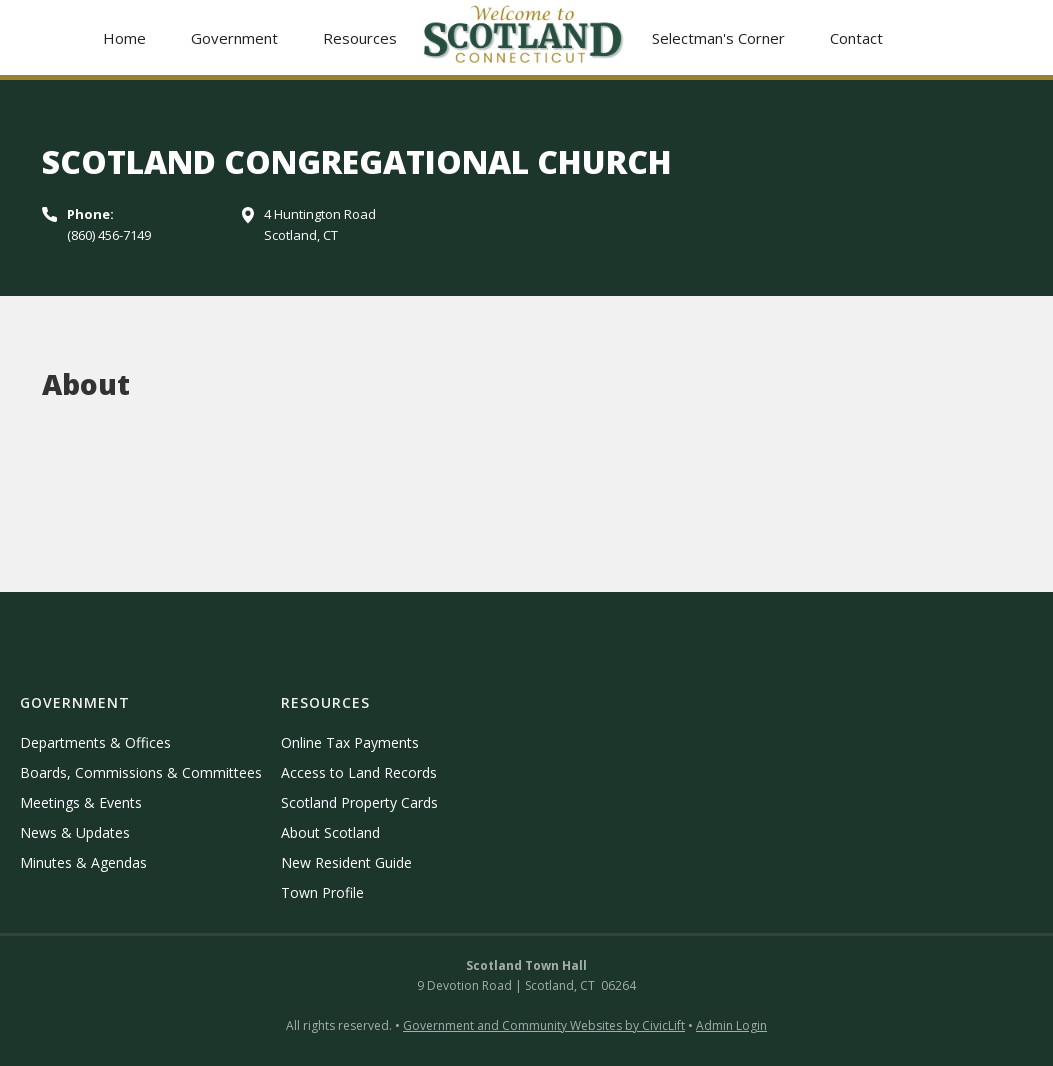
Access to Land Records (359, 772)
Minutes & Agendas (83, 862)
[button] (234, 37)
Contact (856, 38)
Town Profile (322, 892)
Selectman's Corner (718, 38)
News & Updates (75, 832)
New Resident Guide (346, 862)
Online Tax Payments (350, 742)
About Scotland (330, 832)
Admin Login (731, 1025)
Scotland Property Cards (359, 802)
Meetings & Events (81, 802)
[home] (524, 37)
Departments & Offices (95, 742)
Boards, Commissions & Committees (141, 772)
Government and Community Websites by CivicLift (544, 1025)
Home (124, 38)
